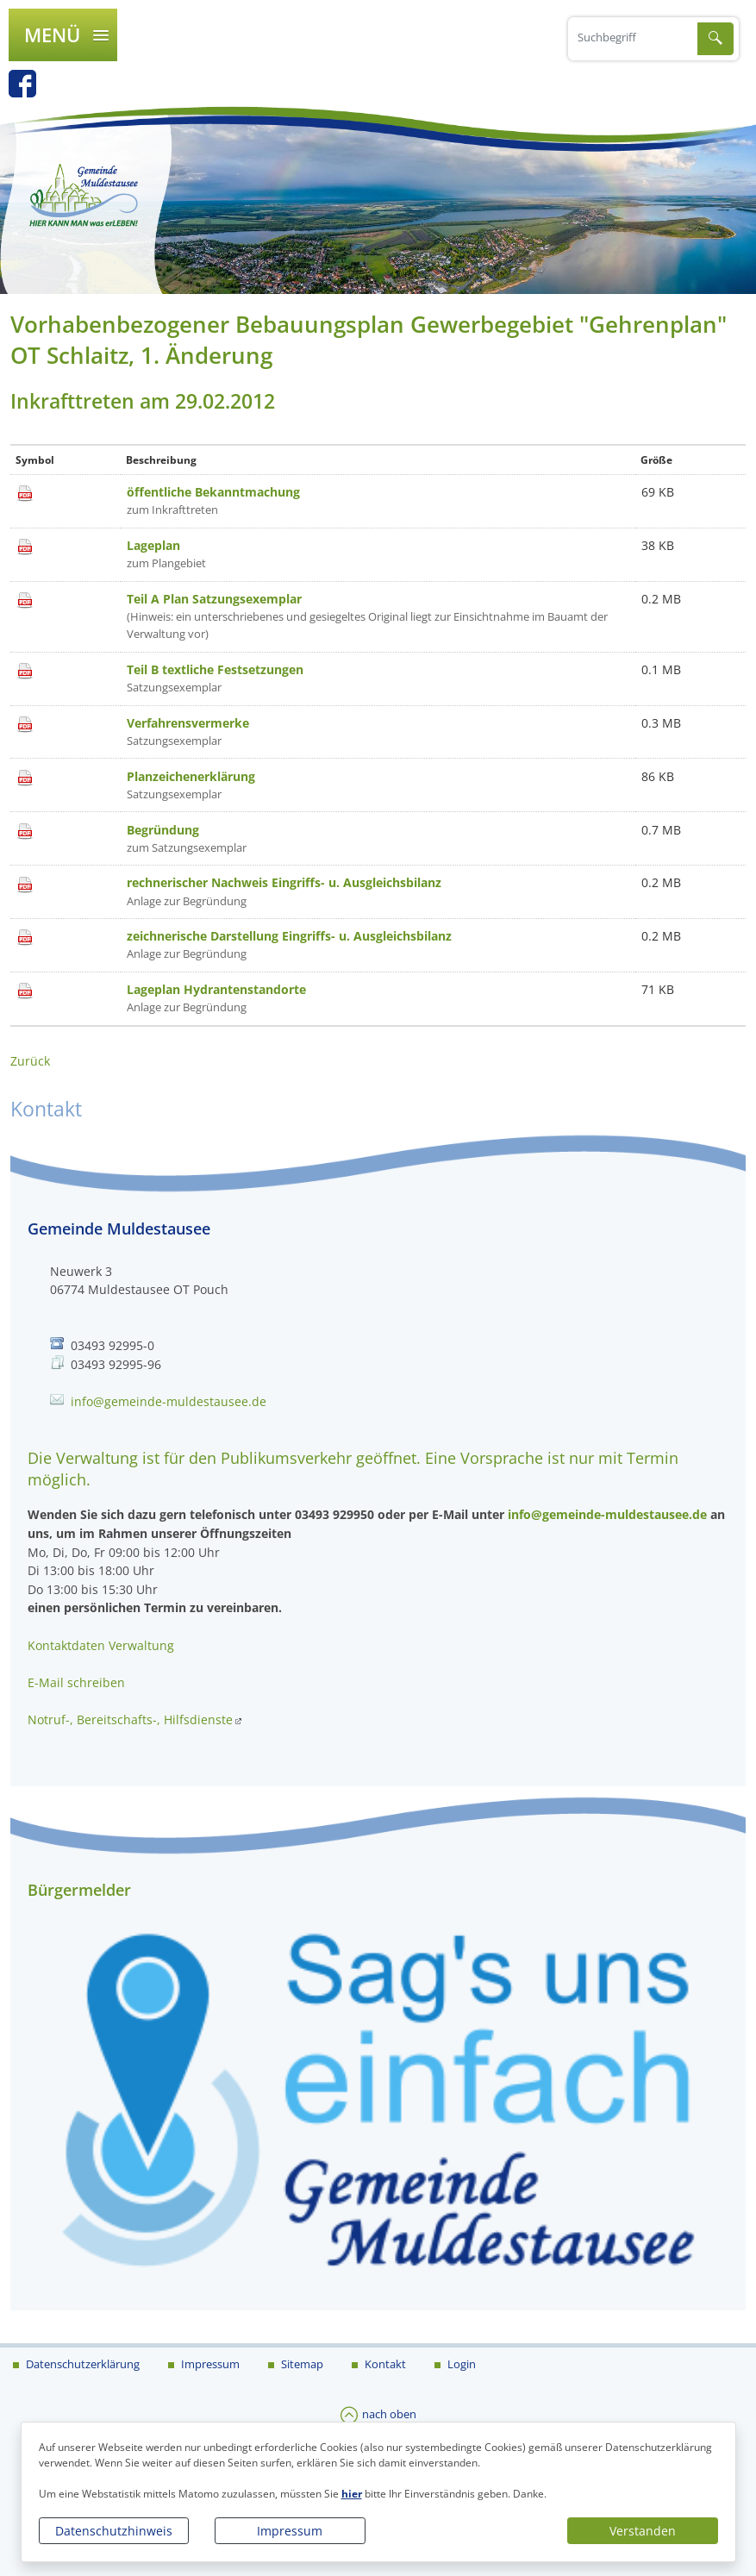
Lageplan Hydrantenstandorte (216, 989)
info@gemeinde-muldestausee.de (168, 1401)
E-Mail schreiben (76, 1682)
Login (460, 2364)
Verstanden (642, 2531)
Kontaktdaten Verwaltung (101, 1645)
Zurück (30, 1061)
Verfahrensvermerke (188, 723)
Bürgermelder (79, 1889)
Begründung (163, 830)
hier (351, 2493)
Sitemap (300, 2364)
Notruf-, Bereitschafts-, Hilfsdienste (130, 1719)
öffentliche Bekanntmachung (213, 492)
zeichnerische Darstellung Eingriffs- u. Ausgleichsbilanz (289, 936)
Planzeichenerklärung (191, 776)
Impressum (289, 2531)
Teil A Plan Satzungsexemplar (214, 599)
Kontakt (384, 2364)
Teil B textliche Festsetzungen (215, 669)
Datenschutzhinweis (113, 2531)
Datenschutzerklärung (81, 2364)
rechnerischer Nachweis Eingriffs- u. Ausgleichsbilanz (284, 882)
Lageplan (153, 545)
